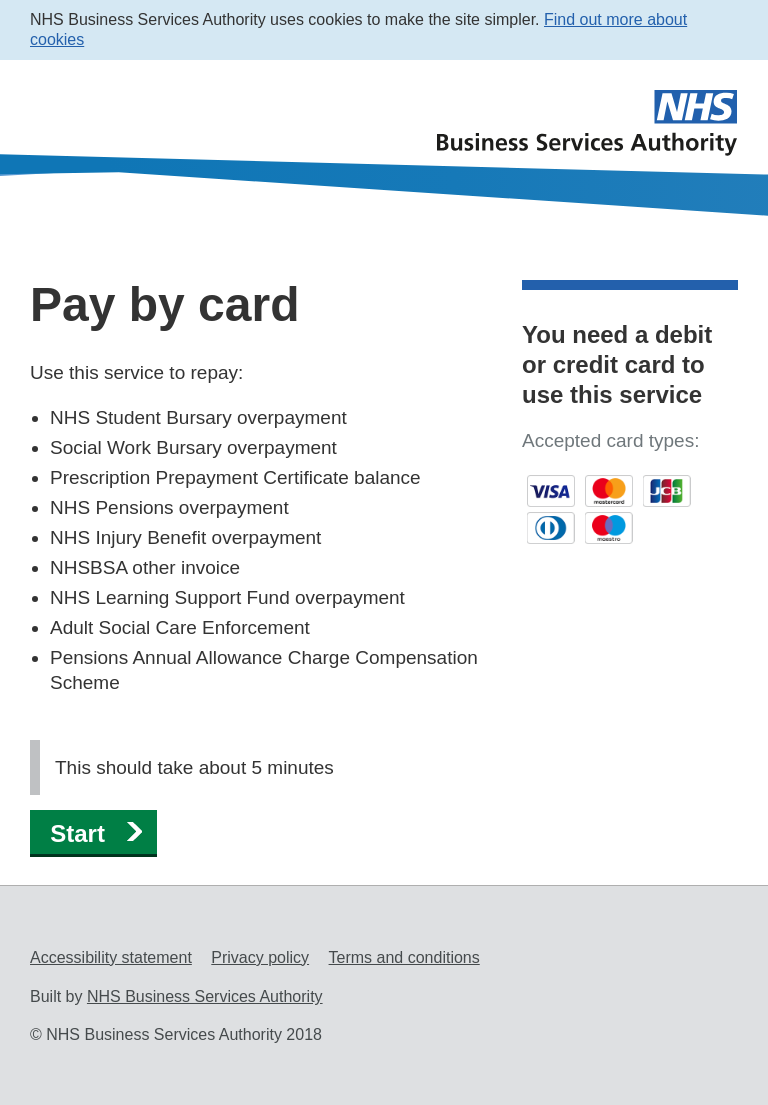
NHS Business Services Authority (205, 996)
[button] (93, 832)
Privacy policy (260, 957)
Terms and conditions (404, 957)
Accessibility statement (111, 957)
